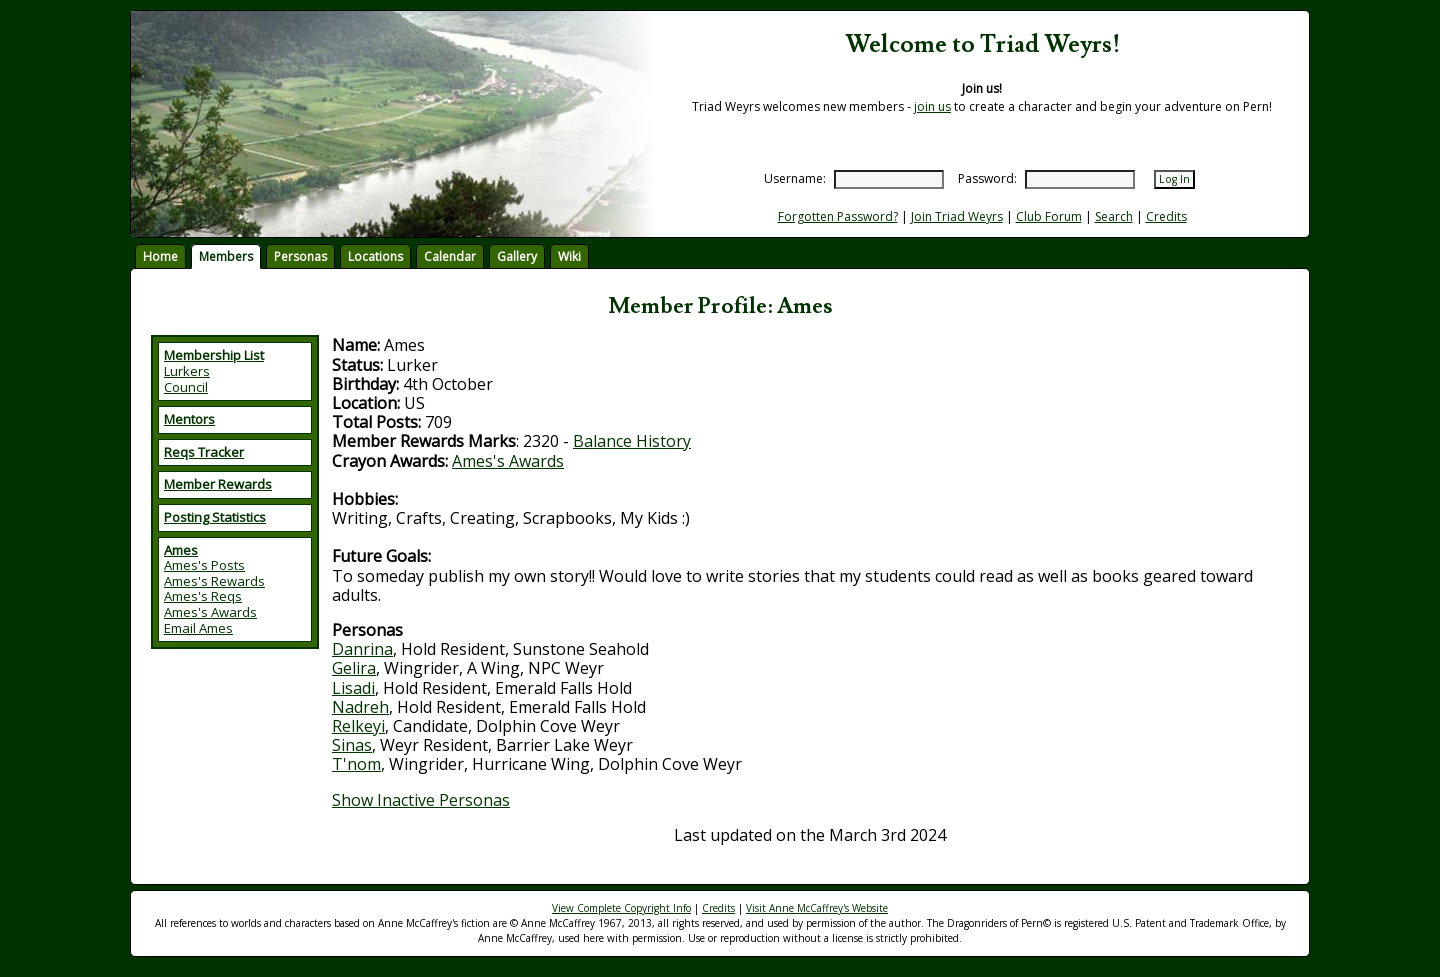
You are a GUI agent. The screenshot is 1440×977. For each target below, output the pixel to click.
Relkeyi (358, 726)
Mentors (189, 419)
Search (1114, 216)
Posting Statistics (215, 517)
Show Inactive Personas (421, 800)
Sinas (352, 745)
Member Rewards (218, 484)
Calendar (450, 256)
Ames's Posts (204, 565)
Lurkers (187, 371)
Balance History (632, 441)
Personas (300, 256)
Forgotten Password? (838, 216)
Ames (181, 550)
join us (932, 106)
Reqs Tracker (204, 452)
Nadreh (360, 707)
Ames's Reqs (203, 596)
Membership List (214, 355)
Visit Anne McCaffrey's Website (817, 908)
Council (186, 387)
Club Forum (1049, 216)
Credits (1166, 216)
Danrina (362, 649)
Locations (375, 256)
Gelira (354, 668)
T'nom (356, 764)
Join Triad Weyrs (957, 216)
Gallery (517, 256)
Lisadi (353, 688)
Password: (987, 178)
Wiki (569, 256)
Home (160, 256)
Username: (795, 178)
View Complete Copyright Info (621, 908)
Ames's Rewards (214, 581)
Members (226, 256)
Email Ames (198, 628)
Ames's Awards (210, 612)
